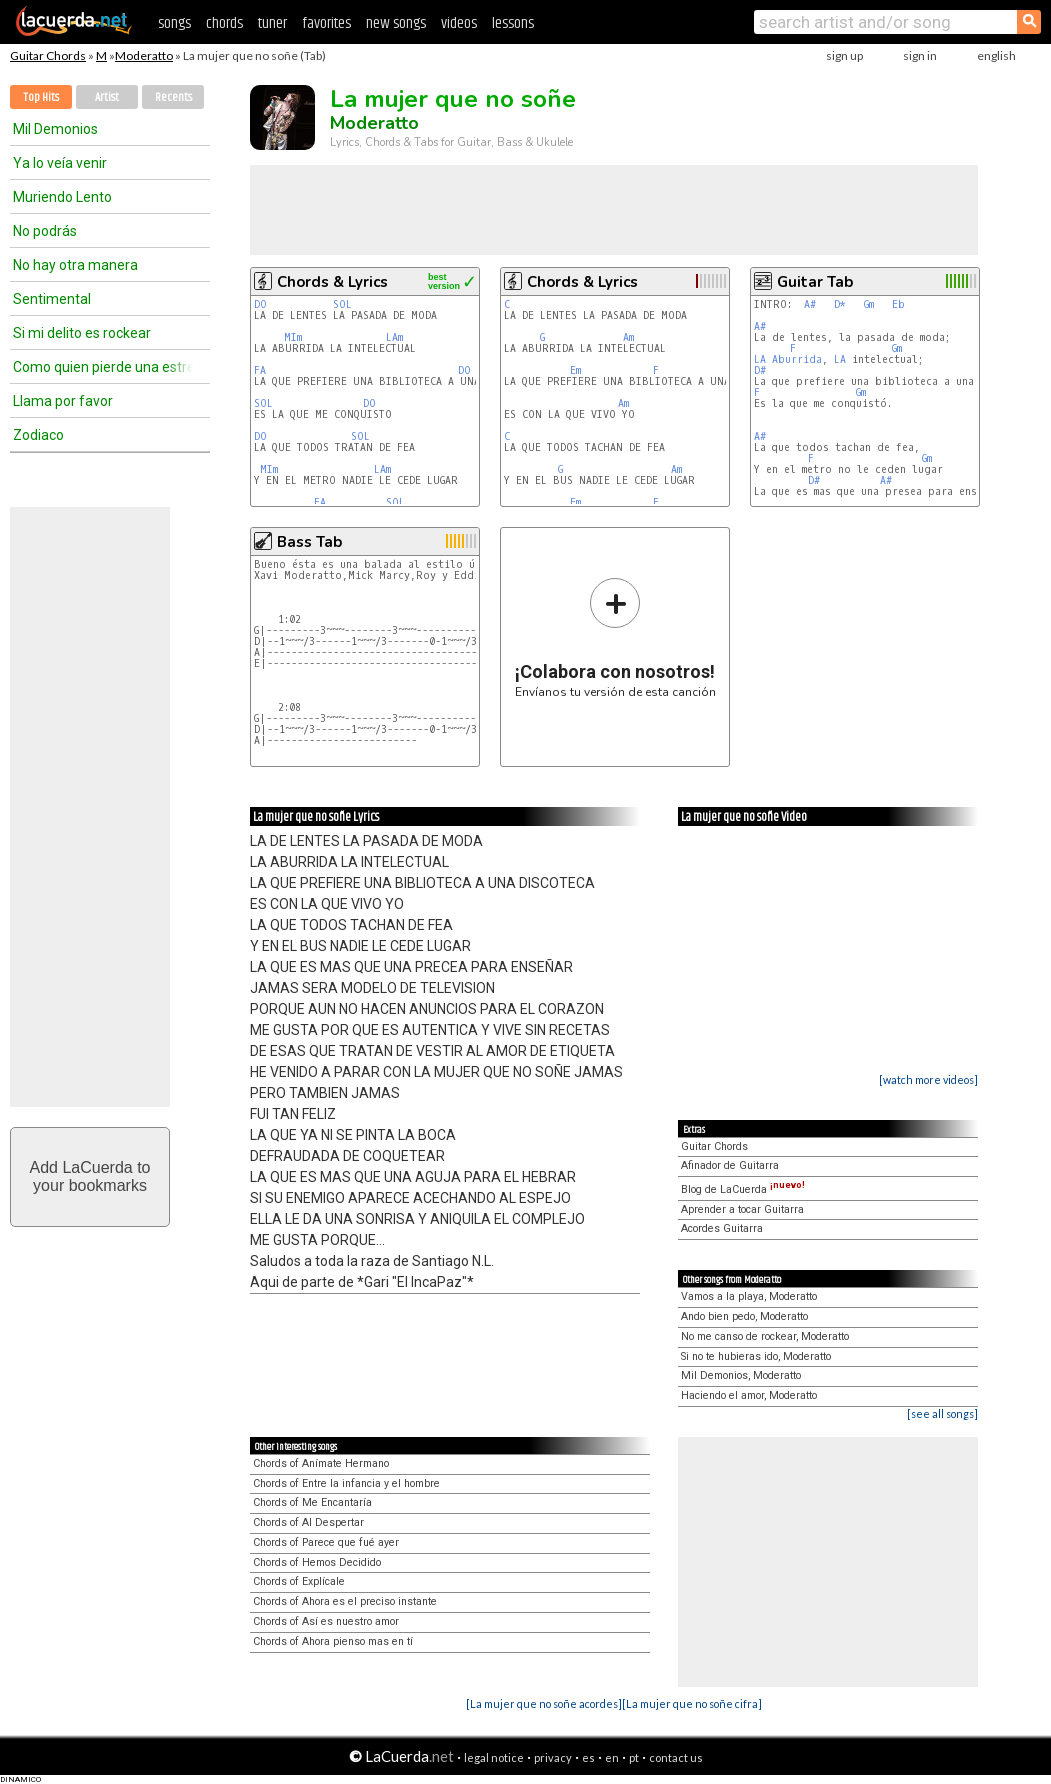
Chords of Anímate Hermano (321, 1463)
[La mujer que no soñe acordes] (544, 1703)
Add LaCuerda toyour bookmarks (90, 1176)
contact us (676, 1757)
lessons (513, 23)
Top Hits (41, 97)
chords (224, 23)
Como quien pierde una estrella (103, 367)
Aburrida (797, 359)
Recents (173, 97)
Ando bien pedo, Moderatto (744, 1316)
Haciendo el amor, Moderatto (749, 1395)
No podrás (45, 231)
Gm (869, 304)
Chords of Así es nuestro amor (326, 1621)
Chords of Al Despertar (308, 1522)
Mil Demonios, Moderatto (741, 1375)
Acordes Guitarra (722, 1228)
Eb (898, 304)
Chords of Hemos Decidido (317, 1562)
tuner (272, 23)
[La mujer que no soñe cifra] (692, 1703)
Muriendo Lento (62, 197)
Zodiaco (38, 435)
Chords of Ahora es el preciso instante (345, 1601)
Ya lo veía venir (60, 163)
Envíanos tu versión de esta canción (615, 637)
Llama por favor (63, 401)
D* (840, 304)
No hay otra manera (75, 265)
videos (459, 23)
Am (628, 337)
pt (634, 1757)
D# (760, 370)
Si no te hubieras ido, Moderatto (756, 1356)
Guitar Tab (815, 282)
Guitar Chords (48, 55)
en (612, 1757)
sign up (844, 55)
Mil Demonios (55, 129)
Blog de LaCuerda (743, 1189)
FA (260, 370)
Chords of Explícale (299, 1581)
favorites (326, 23)
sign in (920, 55)
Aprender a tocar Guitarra (742, 1209)
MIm (293, 337)
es (588, 1757)
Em (575, 370)
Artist (107, 97)
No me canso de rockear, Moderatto (765, 1336)
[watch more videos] (928, 1079)
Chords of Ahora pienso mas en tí (333, 1641)
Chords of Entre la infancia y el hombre (346, 1483)
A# (810, 304)
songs (174, 23)
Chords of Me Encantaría (312, 1502)
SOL (342, 304)
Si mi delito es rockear (82, 333)
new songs (396, 23)
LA (760, 359)
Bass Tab (309, 542)
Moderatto (144, 55)
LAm (394, 337)
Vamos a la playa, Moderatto (749, 1296)
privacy (553, 1757)
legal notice (494, 1757)
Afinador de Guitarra (730, 1165)
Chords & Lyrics (332, 282)
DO (260, 304)
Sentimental (52, 299)
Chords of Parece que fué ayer (326, 1542)
